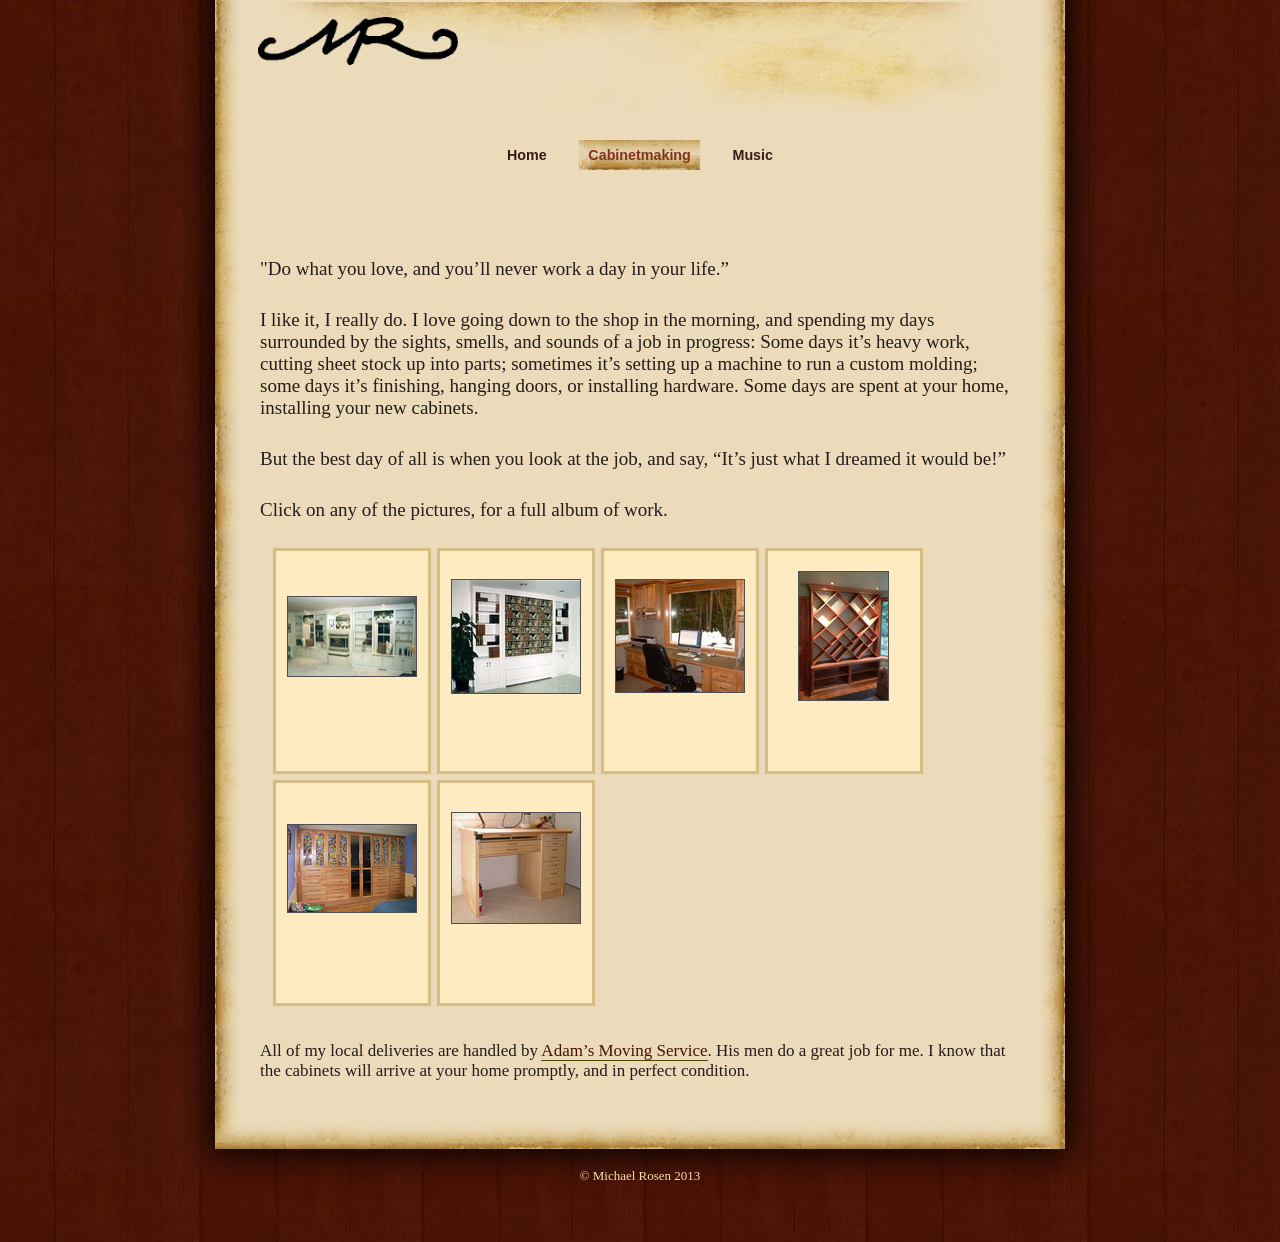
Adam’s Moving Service (624, 1050)
